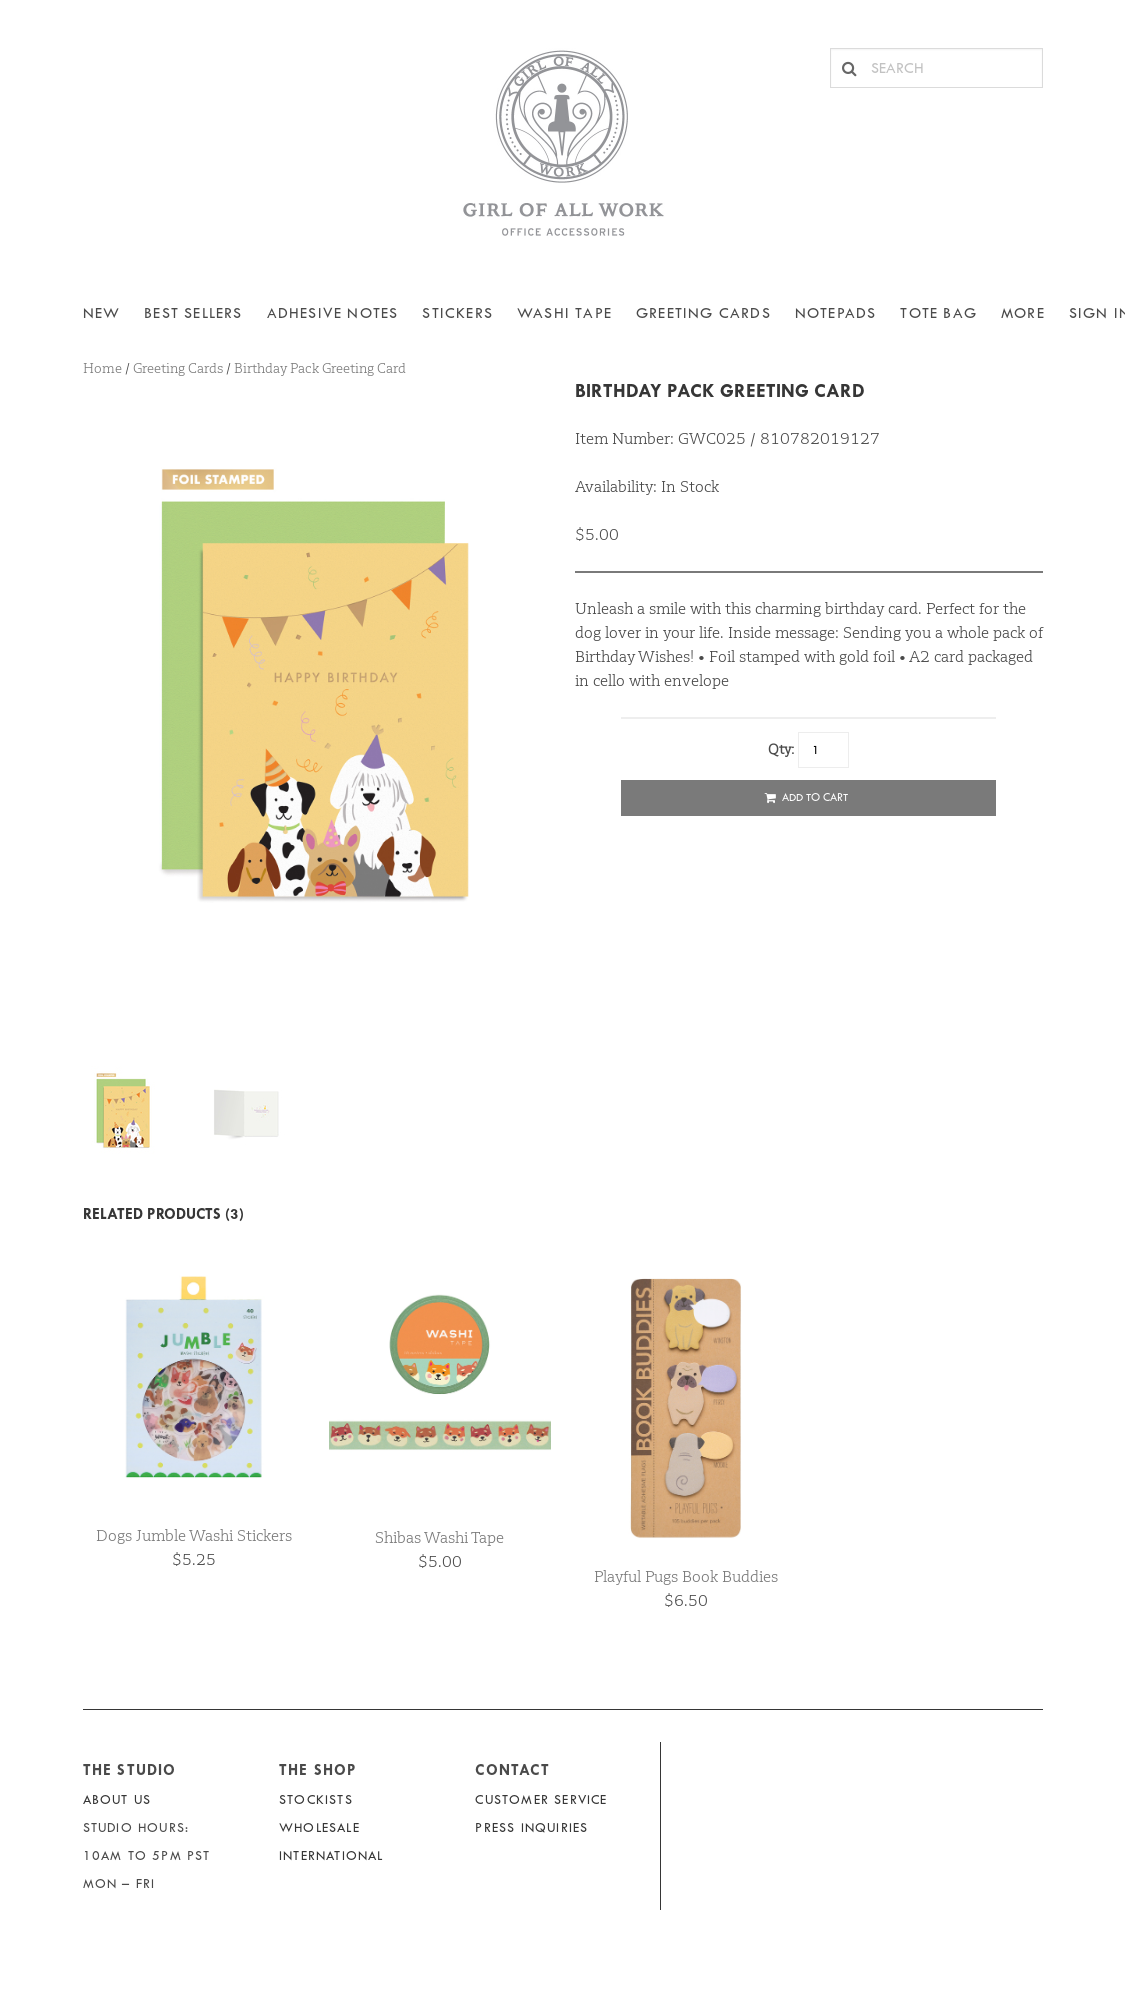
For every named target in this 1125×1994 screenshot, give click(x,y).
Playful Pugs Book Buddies (686, 1576)
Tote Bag (938, 313)
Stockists (316, 1799)
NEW (102, 313)
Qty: (781, 749)
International (331, 1855)
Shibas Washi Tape (439, 1537)
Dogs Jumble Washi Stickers (194, 1535)
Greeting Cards (703, 313)
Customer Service (541, 1799)
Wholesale (319, 1827)
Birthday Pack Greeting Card (720, 390)
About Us (117, 1799)
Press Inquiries (531, 1827)
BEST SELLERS (193, 313)
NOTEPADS (836, 313)
